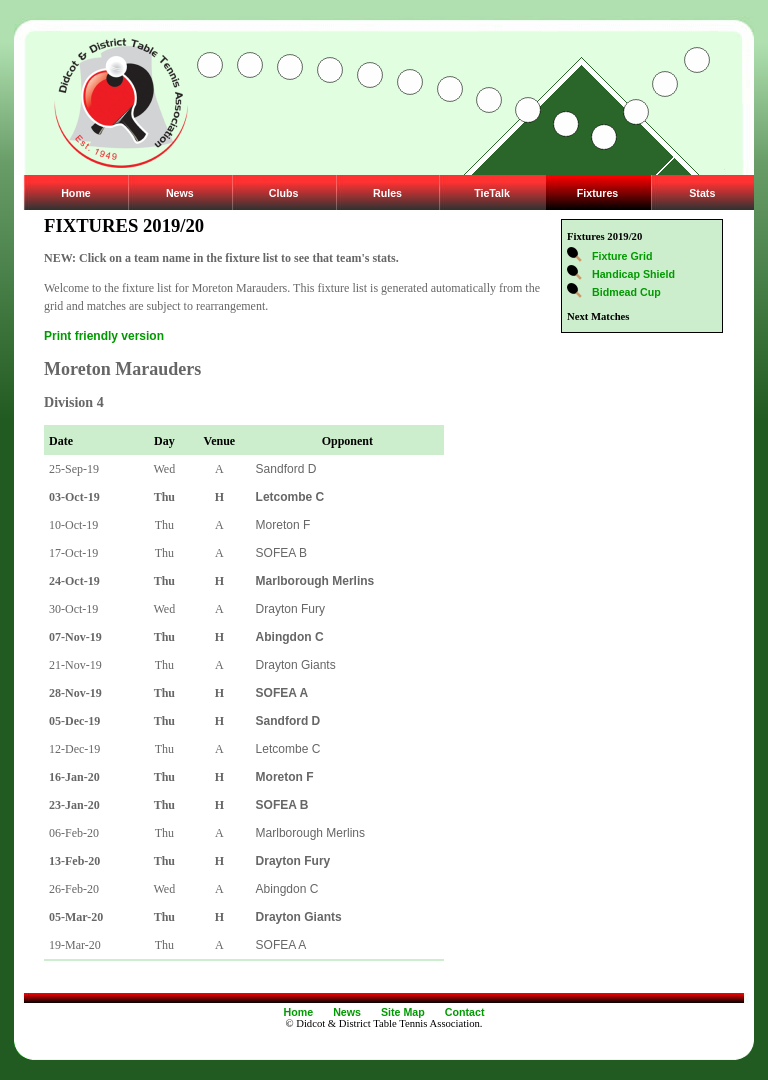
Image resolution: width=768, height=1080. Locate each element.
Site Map (403, 1012)
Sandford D (286, 469)
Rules (387, 193)
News (180, 193)
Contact (465, 1012)
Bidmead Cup (626, 292)
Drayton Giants (296, 665)
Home (76, 193)
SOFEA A (281, 945)
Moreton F (283, 525)
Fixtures (597, 193)
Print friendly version (104, 336)
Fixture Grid (622, 256)
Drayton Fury (290, 609)
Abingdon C (287, 889)
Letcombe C (288, 749)
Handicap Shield (633, 274)
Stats (702, 193)
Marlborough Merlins (310, 833)
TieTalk (492, 193)
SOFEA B (281, 553)
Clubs (284, 193)
